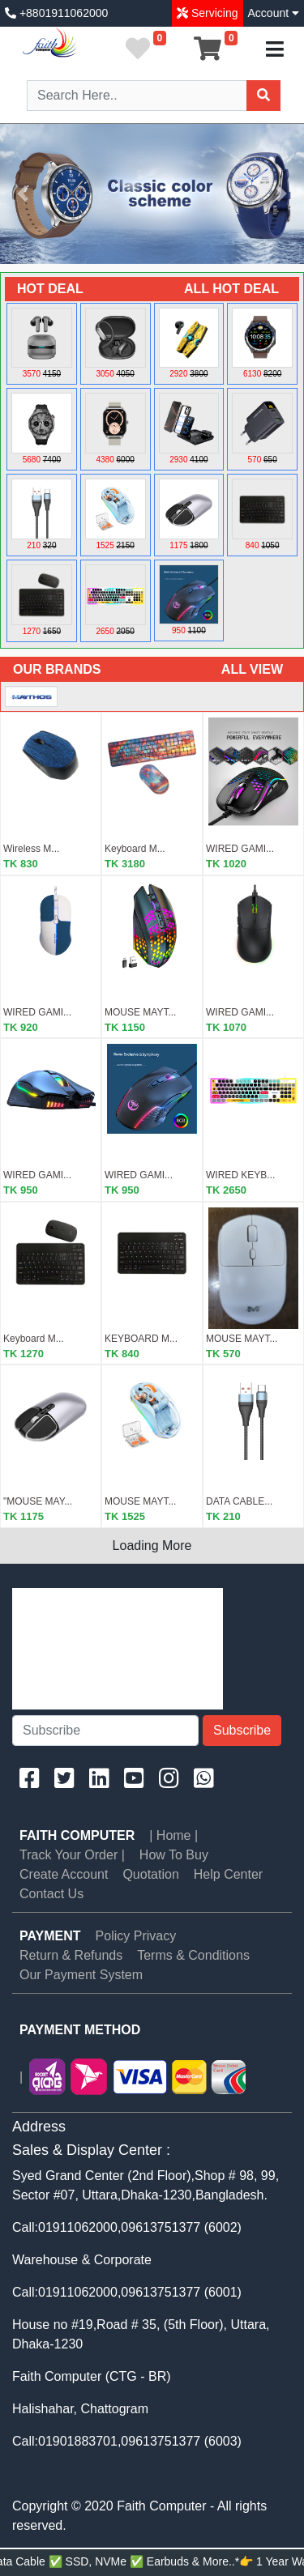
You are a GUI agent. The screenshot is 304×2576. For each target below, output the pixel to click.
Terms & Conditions (193, 1955)
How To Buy (173, 1855)
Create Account (63, 1874)
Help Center (228, 1874)
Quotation (150, 1874)
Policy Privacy (136, 1936)
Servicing (213, 12)
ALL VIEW (252, 669)
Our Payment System (81, 1975)
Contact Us (51, 1894)
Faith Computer (77, 1835)
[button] (22, 194)
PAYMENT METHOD (79, 2030)
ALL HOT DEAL (231, 289)
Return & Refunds (70, 1955)
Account (273, 12)
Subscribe (242, 1730)
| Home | (173, 1835)
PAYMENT (50, 1936)
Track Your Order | (72, 1855)
